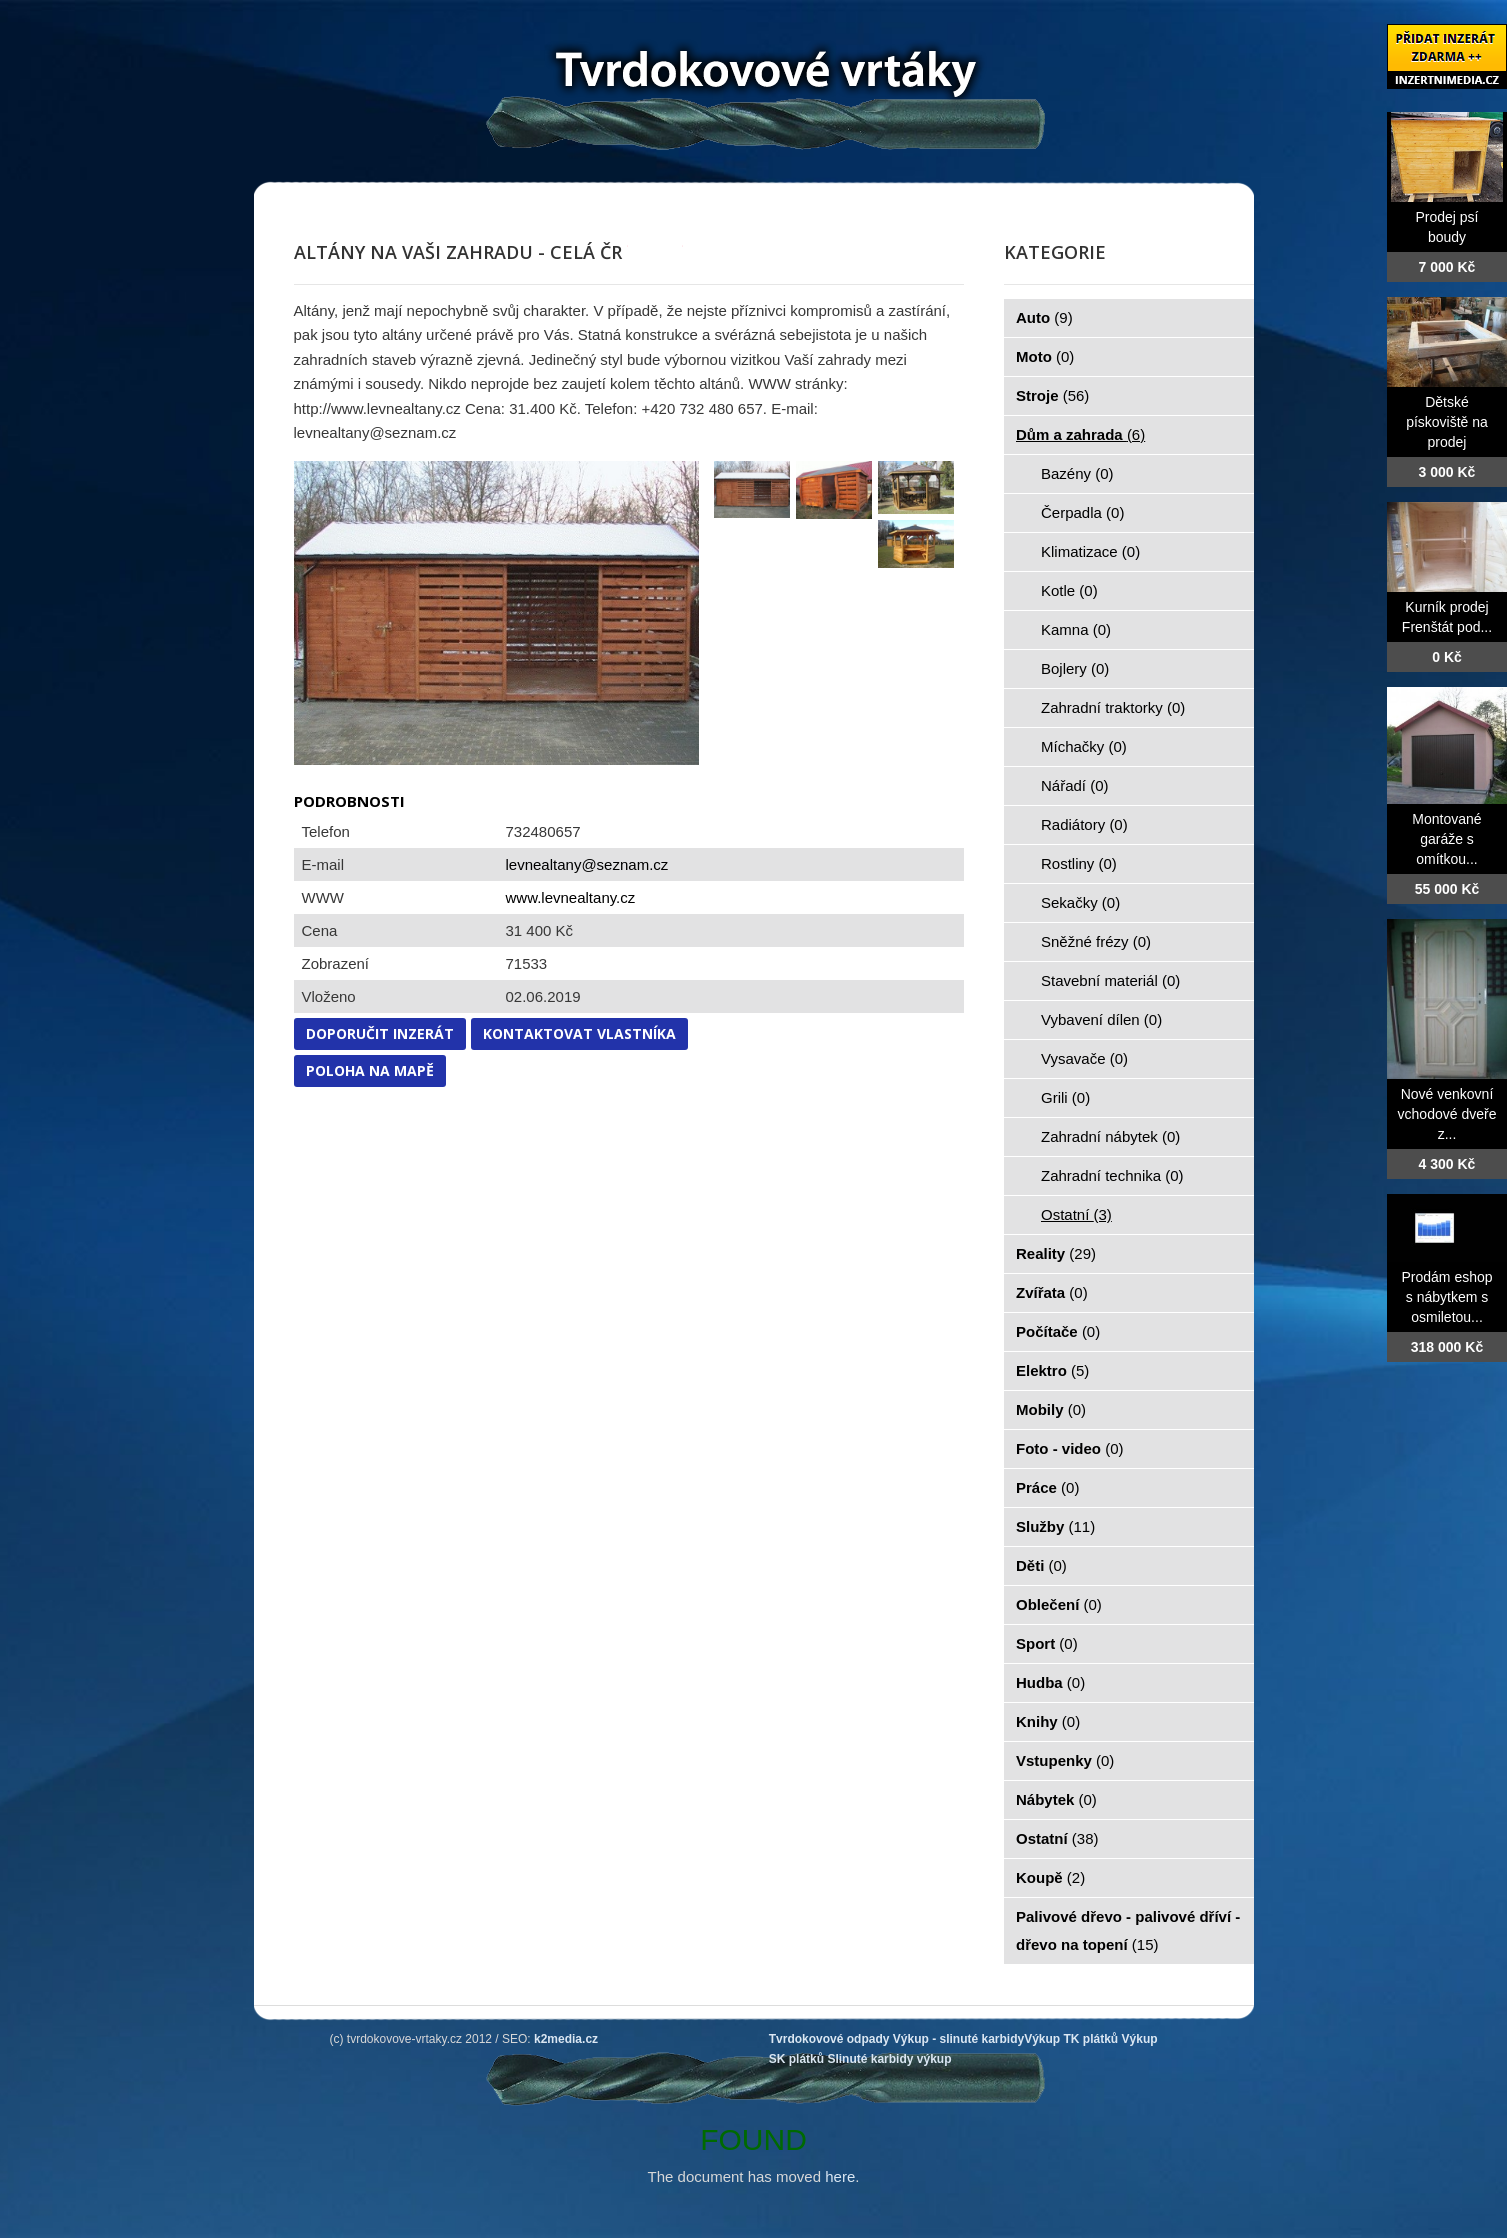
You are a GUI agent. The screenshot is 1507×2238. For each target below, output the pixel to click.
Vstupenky (1065, 1760)
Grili (1065, 1097)
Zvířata (1052, 1292)
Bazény (1077, 473)
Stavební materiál (1110, 980)
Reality (1056, 1253)
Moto (1045, 356)
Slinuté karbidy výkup (889, 2059)
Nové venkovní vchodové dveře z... (1447, 1114)
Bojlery (1075, 668)
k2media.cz (566, 2039)
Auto (1044, 317)
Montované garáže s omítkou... (1446, 839)
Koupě (1050, 1877)
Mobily (1051, 1409)
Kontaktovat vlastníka (579, 1033)
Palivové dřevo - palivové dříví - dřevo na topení (1128, 1930)
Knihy (1048, 1721)
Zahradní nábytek (1110, 1136)
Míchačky (1084, 746)
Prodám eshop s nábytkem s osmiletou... (1446, 1297)
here (840, 2176)
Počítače (1058, 1331)
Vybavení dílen (1101, 1019)
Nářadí (1075, 785)
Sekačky (1080, 902)
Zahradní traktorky (1113, 707)
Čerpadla (1082, 512)
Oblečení (1059, 1604)
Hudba (1050, 1682)
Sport (1047, 1643)
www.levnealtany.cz (571, 897)
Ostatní (1076, 1214)
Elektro (1052, 1370)
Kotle (1069, 590)
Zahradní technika (1112, 1175)
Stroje (1052, 395)
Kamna (1076, 629)
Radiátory (1084, 824)
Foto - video (1070, 1448)
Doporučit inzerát (380, 1033)
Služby (1055, 1526)
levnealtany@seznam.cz (587, 864)
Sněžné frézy (1096, 941)
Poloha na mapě (370, 1070)
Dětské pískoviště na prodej (1447, 422)
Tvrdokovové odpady (829, 2039)
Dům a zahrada (1080, 434)
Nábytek (1056, 1799)
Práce (1047, 1487)
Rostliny (1079, 863)
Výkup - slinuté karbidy (958, 2039)
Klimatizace (1090, 551)
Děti (1041, 1565)
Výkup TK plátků (1071, 2039)
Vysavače (1084, 1058)
